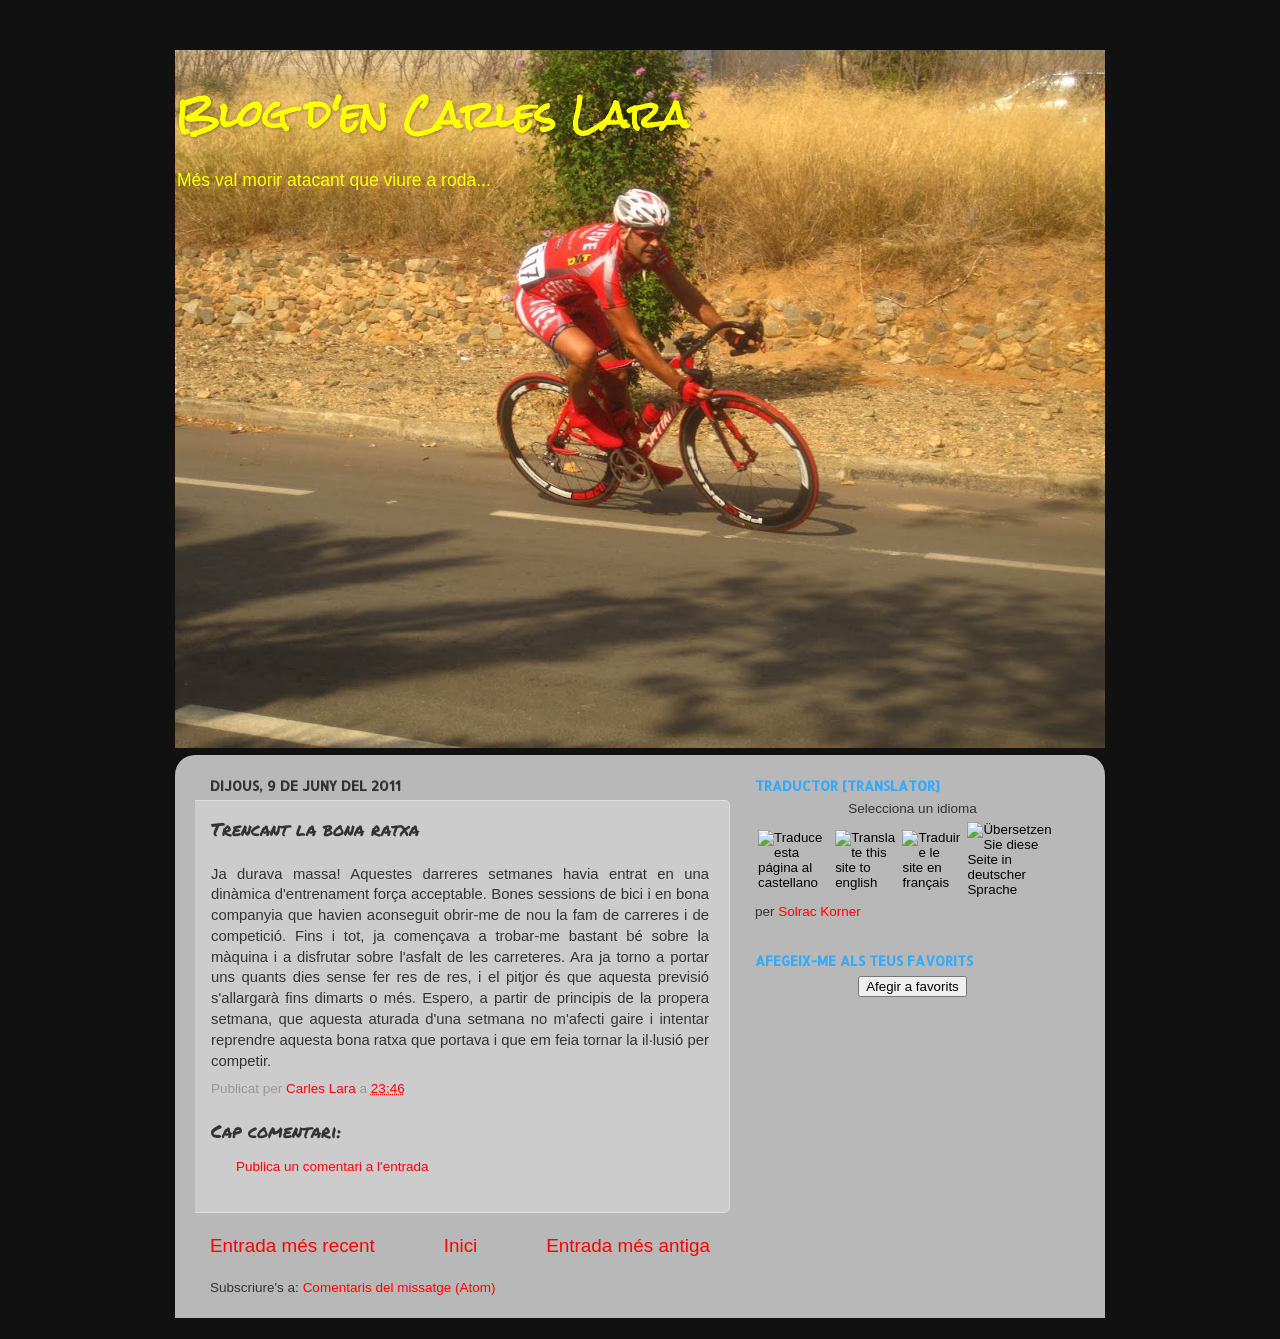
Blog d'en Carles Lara (431, 114)
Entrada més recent (292, 1245)
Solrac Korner (819, 911)
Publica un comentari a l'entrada (332, 1166)
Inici (461, 1245)
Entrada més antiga (628, 1245)
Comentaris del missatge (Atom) (399, 1287)
